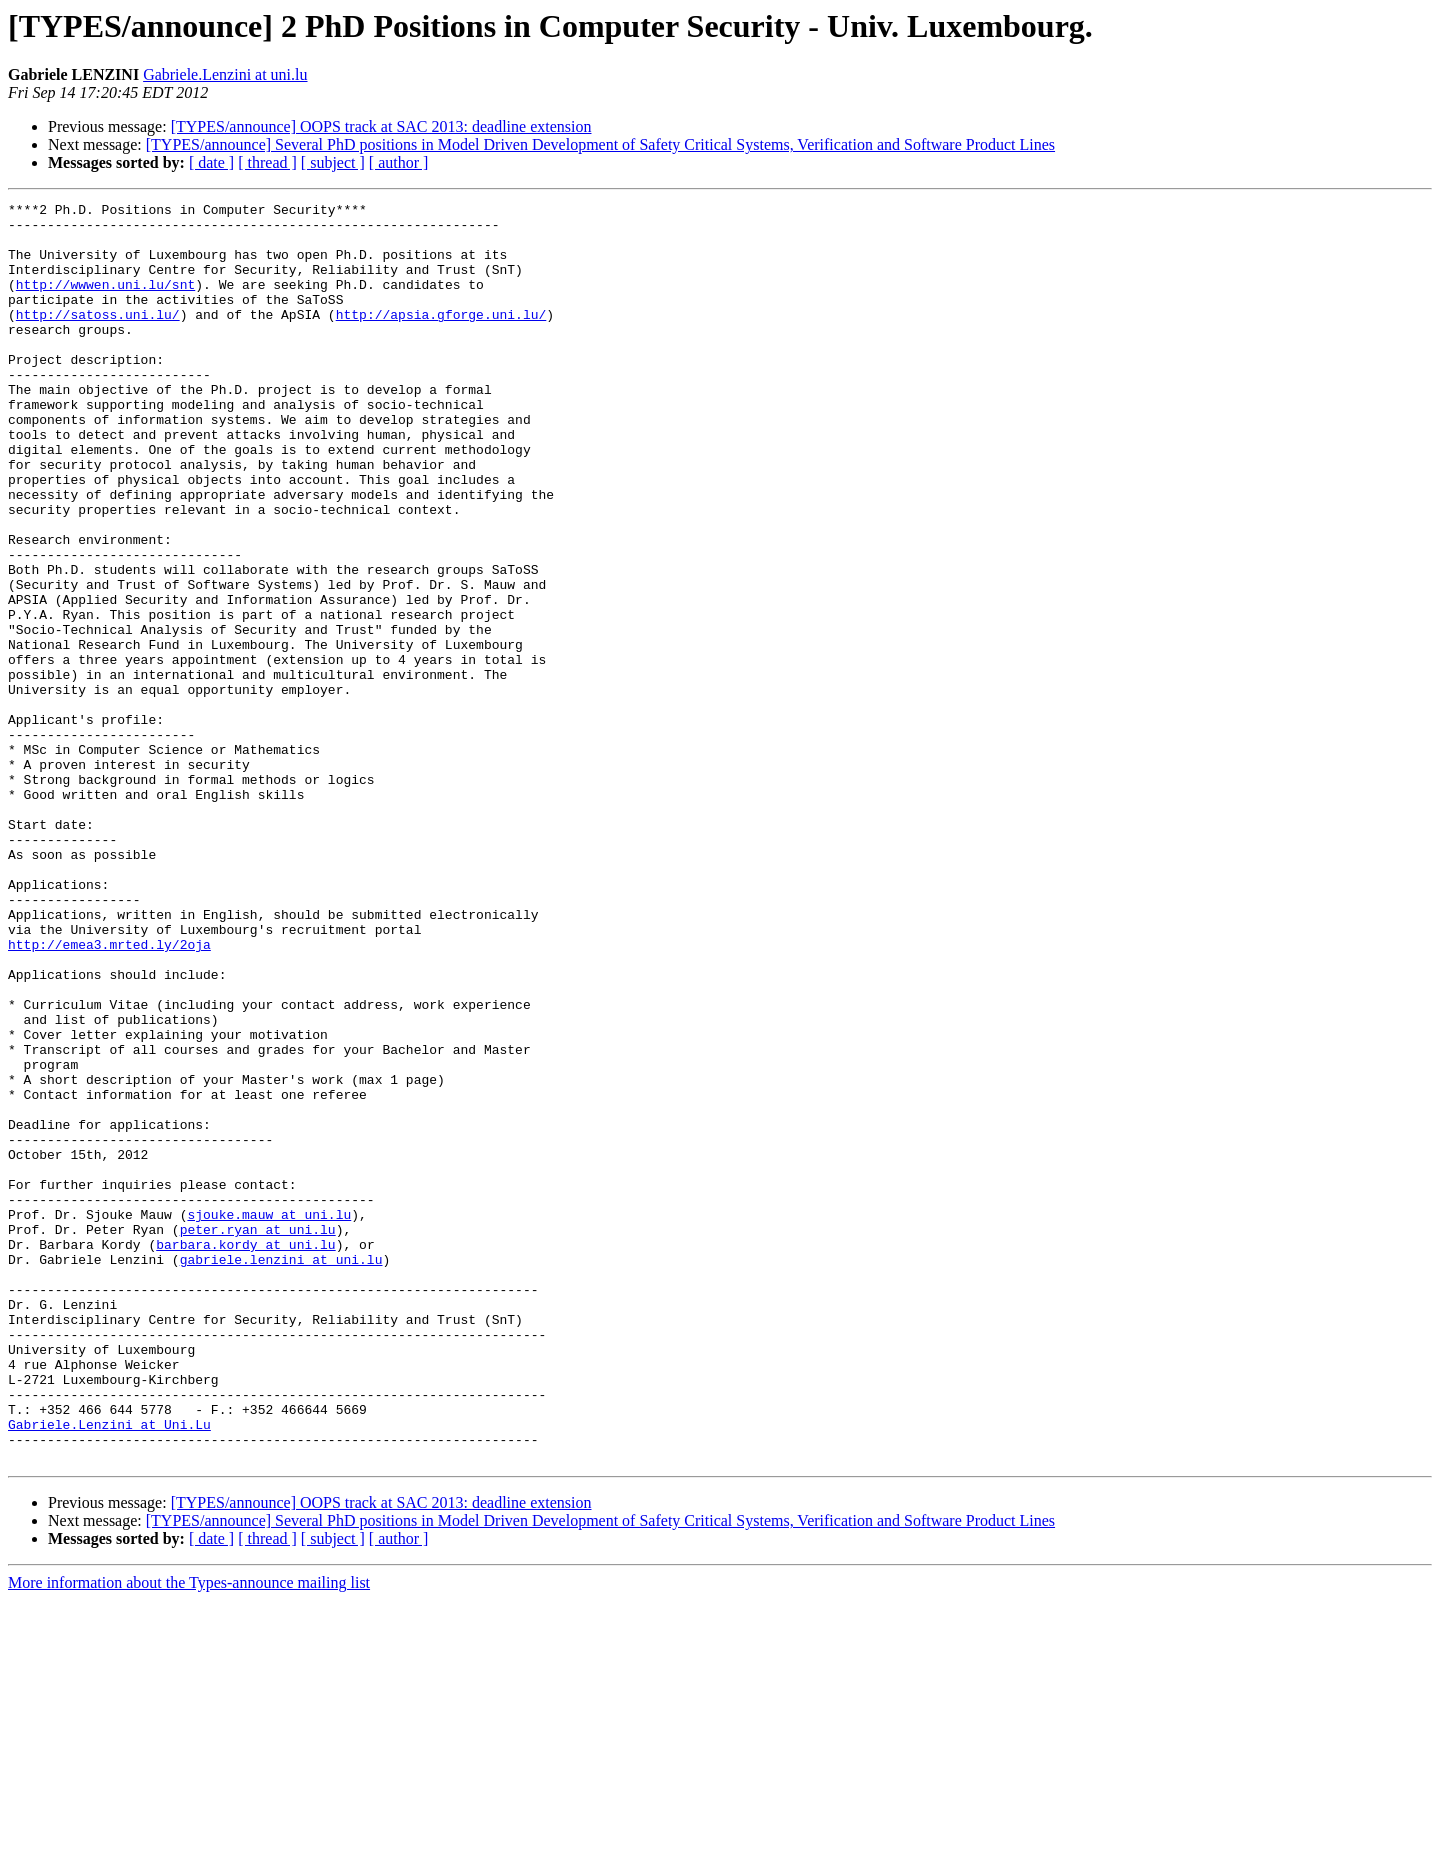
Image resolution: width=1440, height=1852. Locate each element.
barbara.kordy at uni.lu (245, 1454)
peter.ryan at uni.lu (258, 1436)
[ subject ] (333, 162)
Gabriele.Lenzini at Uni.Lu (109, 1670)
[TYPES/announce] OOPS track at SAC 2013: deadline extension (381, 126)
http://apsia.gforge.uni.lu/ (441, 338)
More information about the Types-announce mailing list (189, 1834)
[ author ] (399, 162)
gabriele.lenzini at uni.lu (281, 1472)
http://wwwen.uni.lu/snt (105, 302)
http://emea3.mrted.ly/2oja (109, 1094)
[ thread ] (267, 162)
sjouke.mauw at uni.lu (269, 1418)
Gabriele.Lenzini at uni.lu (225, 74)
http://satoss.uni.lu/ (98, 338)
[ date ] (211, 162)
